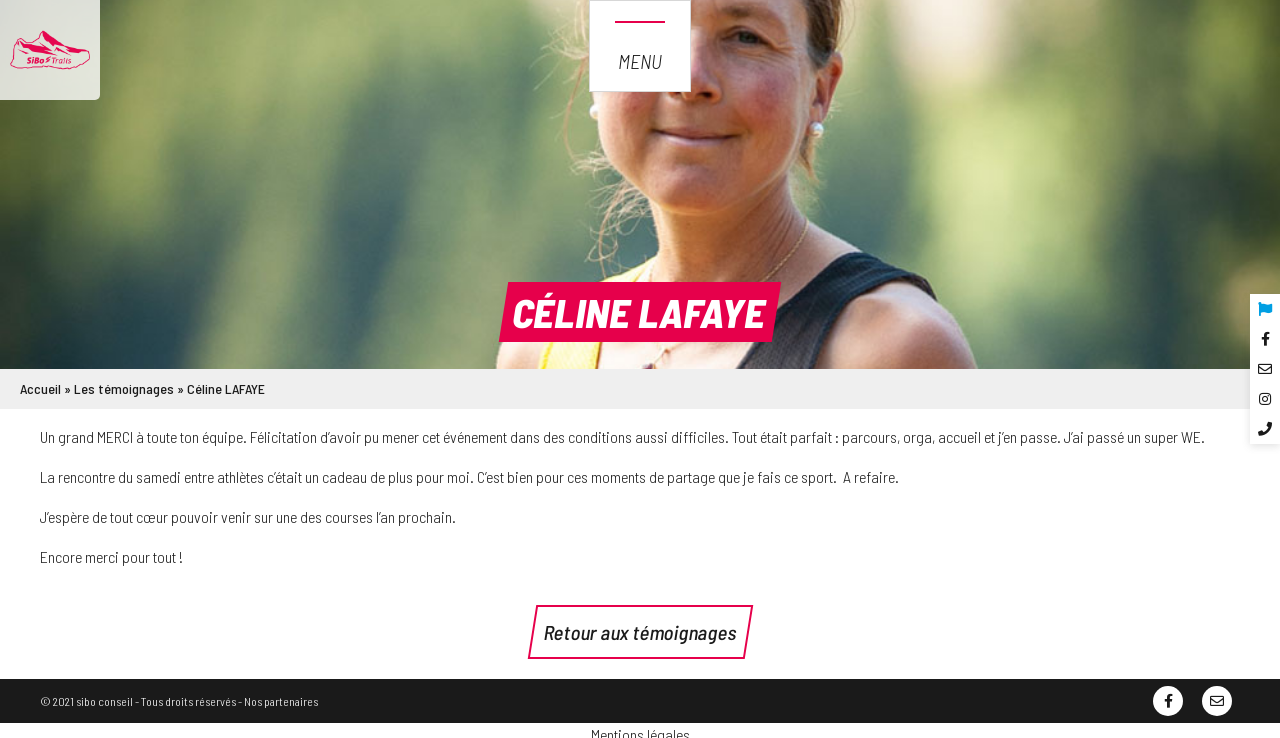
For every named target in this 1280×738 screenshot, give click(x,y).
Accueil (40, 388)
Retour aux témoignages (640, 632)
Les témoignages (124, 388)
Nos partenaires (281, 701)
